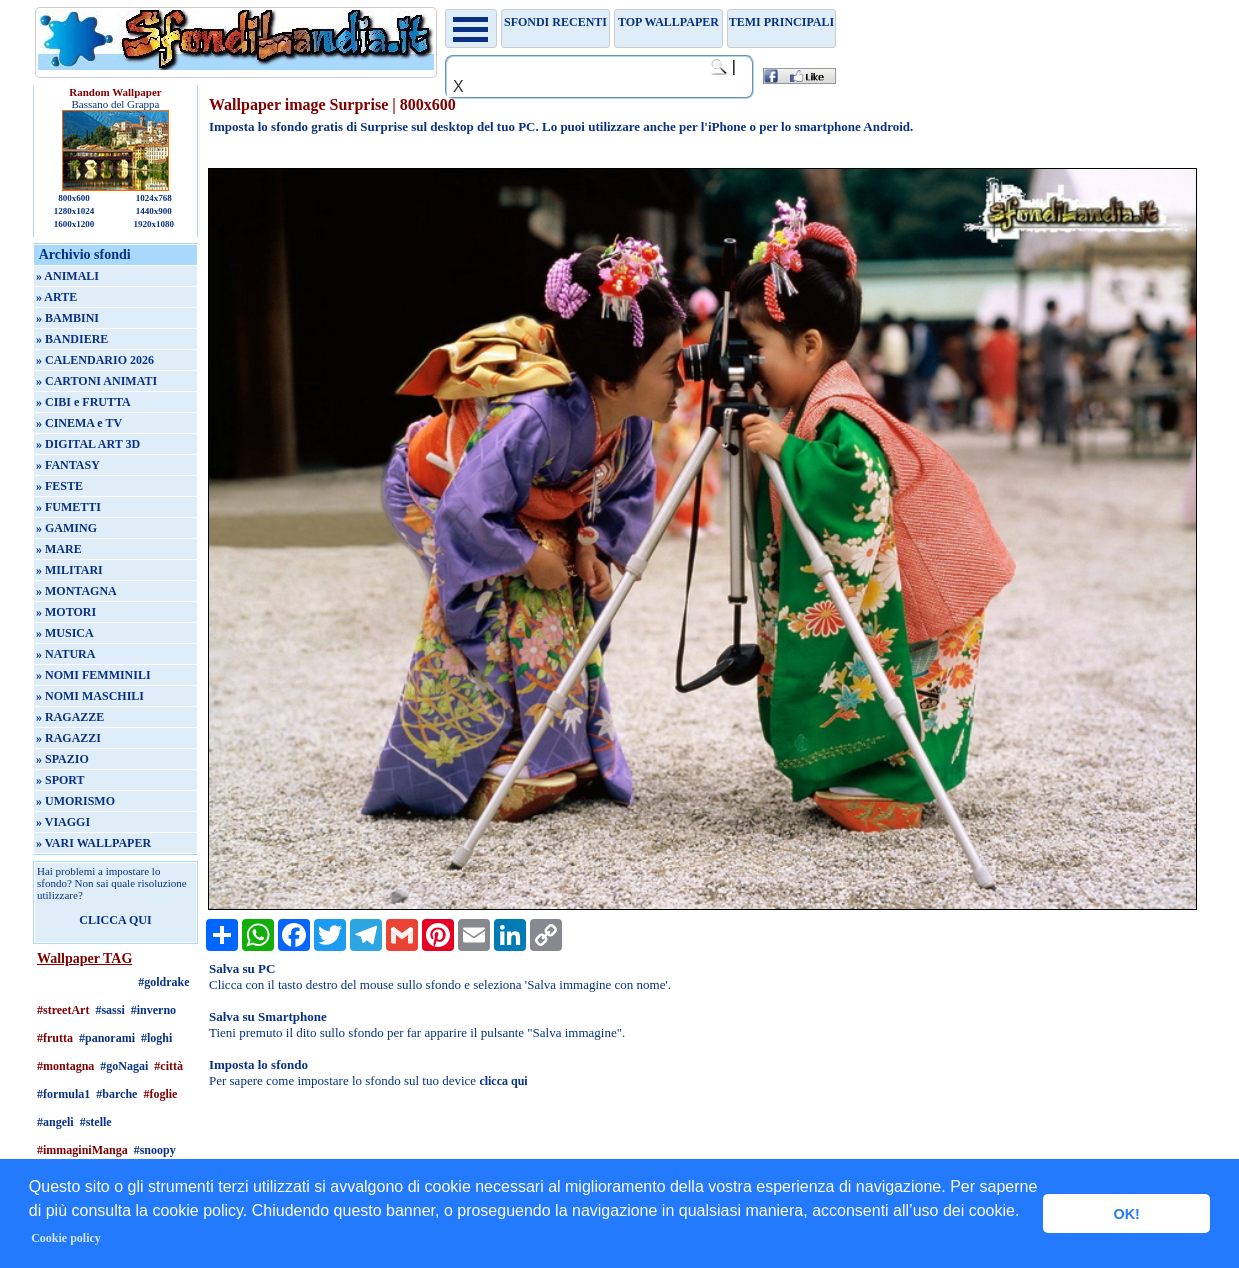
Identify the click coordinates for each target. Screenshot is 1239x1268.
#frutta (55, 1038)
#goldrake (163, 982)
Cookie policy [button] (66, 1238)
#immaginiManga (82, 1150)
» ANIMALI (67, 276)
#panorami (107, 1038)
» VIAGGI (63, 822)
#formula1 (63, 1094)
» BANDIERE (72, 339)
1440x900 (154, 211)
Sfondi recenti (555, 22)
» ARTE (56, 297)
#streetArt (63, 1010)
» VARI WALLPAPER (93, 843)
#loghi (156, 1038)
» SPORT (60, 780)
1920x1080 (154, 224)
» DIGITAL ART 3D (88, 444)
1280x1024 (74, 211)
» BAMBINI (67, 318)
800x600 (74, 198)
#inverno (153, 1010)
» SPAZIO (62, 759)
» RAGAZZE (70, 717)
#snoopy (155, 1150)
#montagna (65, 1066)
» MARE (59, 549)
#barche (116, 1094)
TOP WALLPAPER (668, 22)
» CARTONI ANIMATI (96, 381)
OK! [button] (1126, 1214)
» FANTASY (68, 465)
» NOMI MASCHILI (90, 696)
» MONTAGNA (76, 591)
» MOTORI (66, 612)
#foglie (160, 1094)
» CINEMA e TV (79, 423)
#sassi (109, 1010)
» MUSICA (65, 633)
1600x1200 (74, 224)
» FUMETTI (68, 507)
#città (168, 1066)
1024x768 (154, 198)
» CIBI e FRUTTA (83, 402)
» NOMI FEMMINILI (93, 675)
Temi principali (781, 22)
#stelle (96, 1122)
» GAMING (66, 528)
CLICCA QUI (115, 920)
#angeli (55, 1122)
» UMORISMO (75, 801)
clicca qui (503, 1081)
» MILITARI (69, 570)
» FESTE (59, 486)
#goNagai (124, 1066)
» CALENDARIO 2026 (95, 360)
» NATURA (65, 654)
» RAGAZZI (68, 738)
